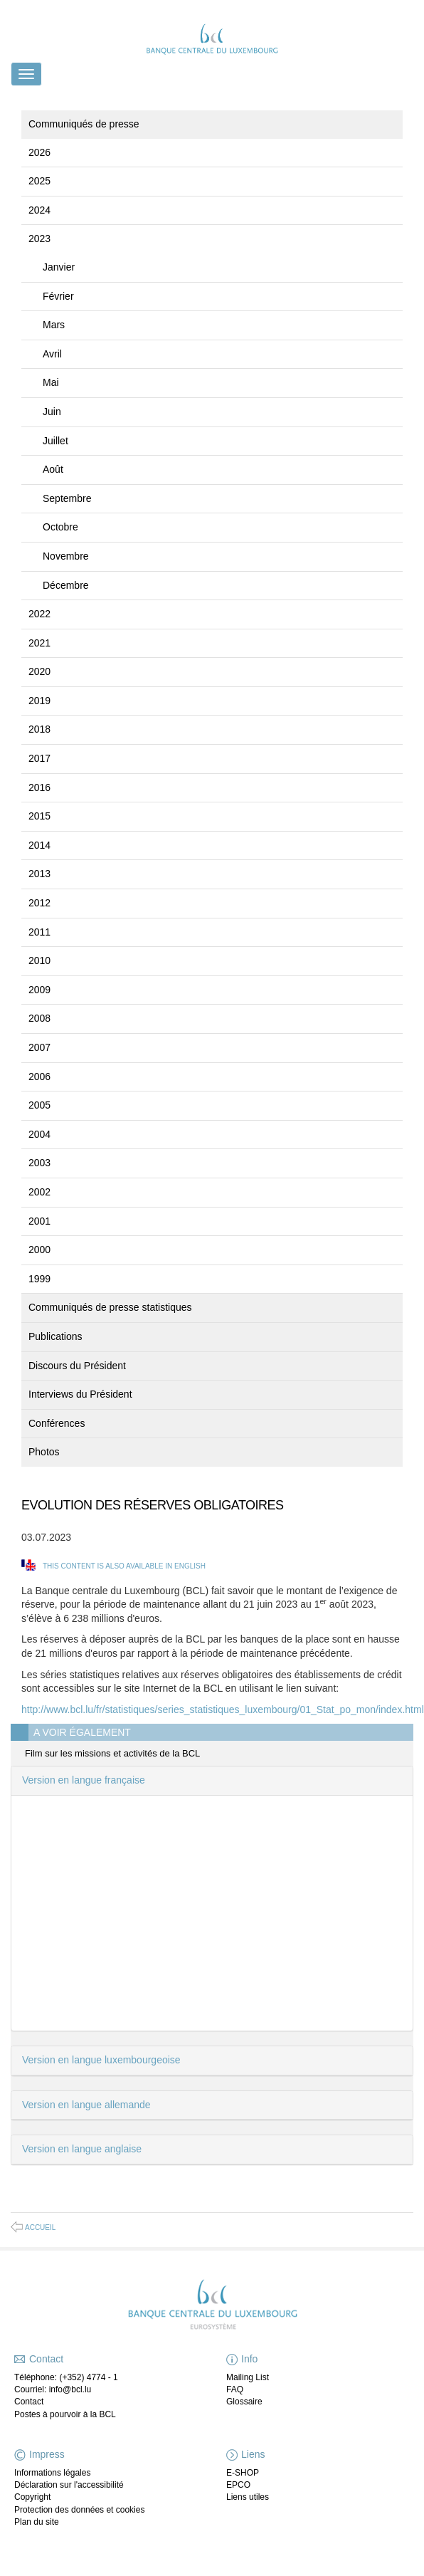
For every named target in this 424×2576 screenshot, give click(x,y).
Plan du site (36, 2522)
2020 (39, 671)
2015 (39, 816)
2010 (39, 960)
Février (58, 296)
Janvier (59, 267)
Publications (55, 1336)
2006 (39, 1076)
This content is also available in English (124, 1566)
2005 (39, 1105)
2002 (39, 1192)
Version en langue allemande (86, 2104)
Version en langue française (83, 1780)
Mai (51, 382)
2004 (39, 1134)
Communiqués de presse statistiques (110, 1307)
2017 (39, 758)
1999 (39, 1278)
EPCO (238, 2485)
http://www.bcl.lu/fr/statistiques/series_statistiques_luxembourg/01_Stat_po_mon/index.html (222, 1709)
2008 (39, 1018)
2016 (39, 787)
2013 (39, 873)
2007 (39, 1047)
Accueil (40, 2227)
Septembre (67, 498)
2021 (39, 643)
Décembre (66, 585)
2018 (39, 729)
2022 (39, 613)
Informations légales (52, 2473)
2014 (39, 845)
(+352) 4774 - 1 (88, 2377)
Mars (54, 324)
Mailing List (247, 2377)
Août (53, 469)
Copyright (32, 2497)
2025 (39, 181)
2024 (39, 210)
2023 (39, 238)
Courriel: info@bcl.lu (52, 2389)
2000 (39, 1249)
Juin (52, 411)
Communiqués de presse (83, 124)
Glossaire (244, 2402)
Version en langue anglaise (82, 2148)
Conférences (56, 1423)
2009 (39, 989)
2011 (39, 932)
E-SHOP (242, 2473)
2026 (39, 152)
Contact (28, 2402)
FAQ (234, 2389)
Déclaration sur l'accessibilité (69, 2485)
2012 (39, 903)
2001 (39, 1221)
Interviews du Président (80, 1394)
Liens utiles (247, 2497)
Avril (52, 354)
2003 (39, 1162)
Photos (44, 1451)
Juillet (55, 440)
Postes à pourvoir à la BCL (65, 2414)
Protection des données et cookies (79, 2510)
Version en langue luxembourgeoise (101, 2059)
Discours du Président (77, 1365)
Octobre (60, 527)
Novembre (66, 556)
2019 (39, 700)
